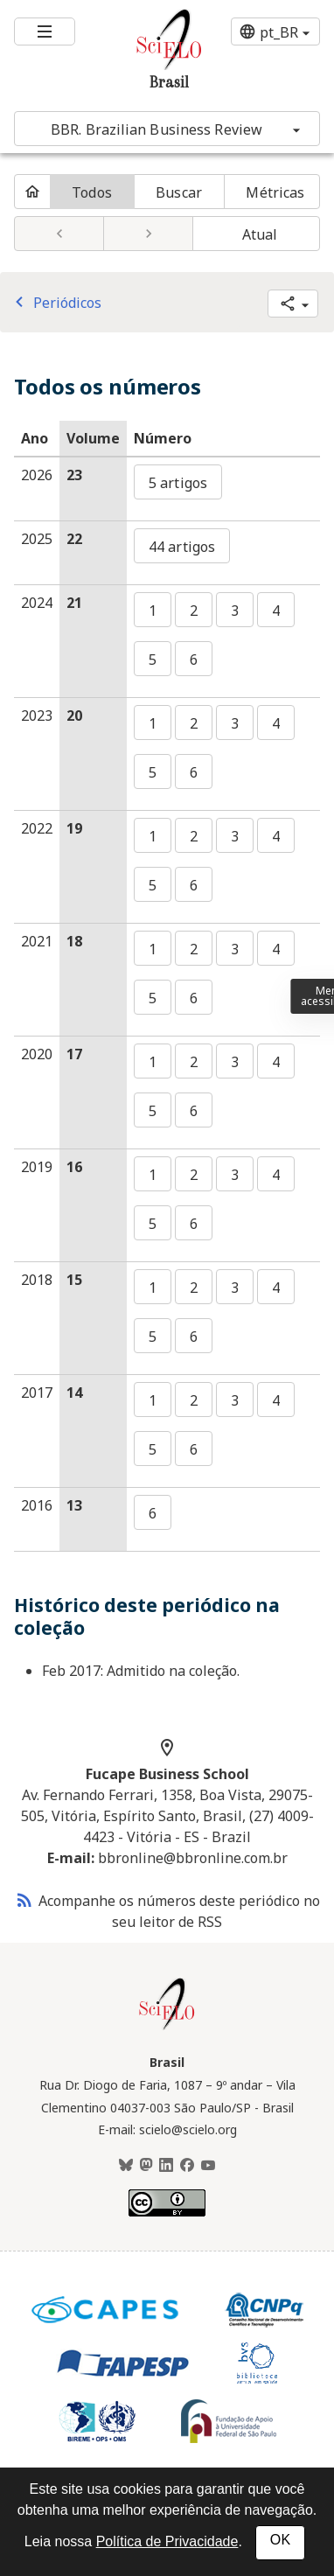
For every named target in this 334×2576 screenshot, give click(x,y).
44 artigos (182, 546)
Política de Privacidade (167, 2541)
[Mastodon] (146, 2165)
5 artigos (178, 482)
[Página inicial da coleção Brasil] (167, 2027)
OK (280, 2539)
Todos (92, 192)
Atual (260, 234)
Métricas (275, 192)
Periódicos (55, 302)
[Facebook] (187, 2165)
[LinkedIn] (166, 2165)
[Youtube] (208, 2165)
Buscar (179, 192)
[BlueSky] (126, 2165)
